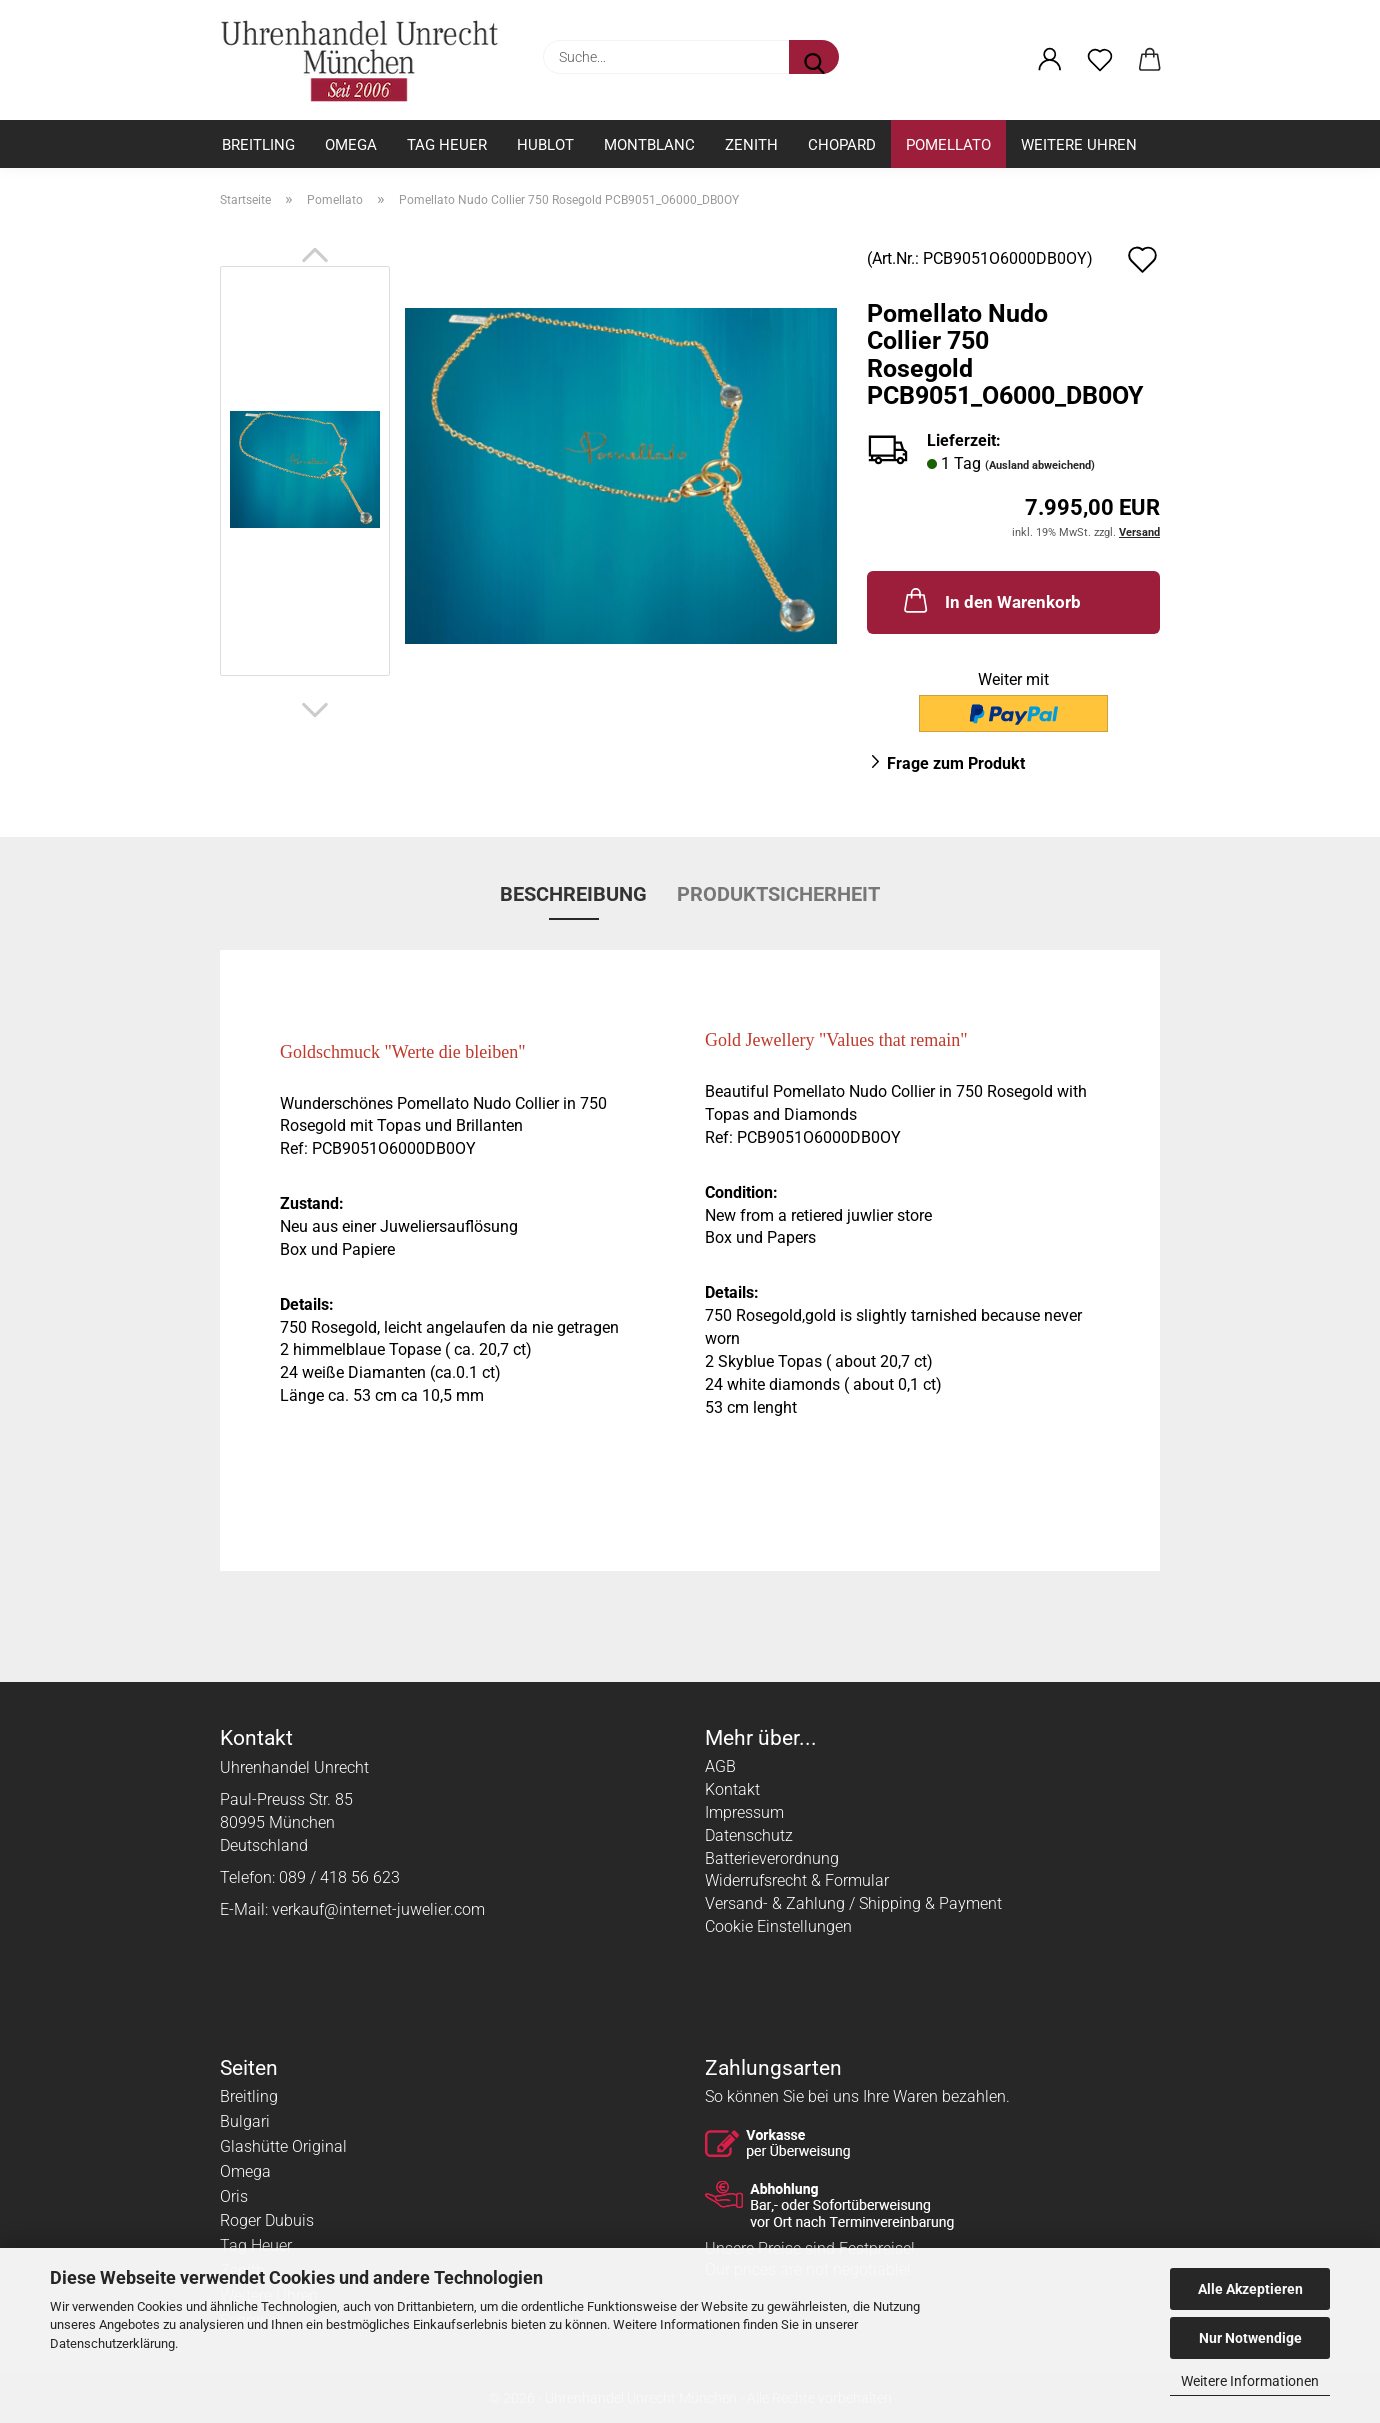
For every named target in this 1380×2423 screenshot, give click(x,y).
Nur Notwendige (1250, 2338)
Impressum (744, 1812)
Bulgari (245, 2121)
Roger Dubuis (267, 2220)
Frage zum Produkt (956, 763)
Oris (234, 2196)
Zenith (751, 145)
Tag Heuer (447, 145)
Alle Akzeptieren (1250, 2289)
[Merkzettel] (1100, 60)
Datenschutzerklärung (112, 2343)
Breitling (258, 145)
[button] (1050, 60)
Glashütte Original (283, 2146)
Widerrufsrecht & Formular (797, 1880)
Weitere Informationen (1250, 2381)
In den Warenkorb (990, 600)
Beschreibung (573, 894)
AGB (720, 1766)
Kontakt (732, 1789)
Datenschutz (749, 1835)
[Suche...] (814, 57)
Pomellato (948, 145)
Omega (351, 145)
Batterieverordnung (772, 1858)
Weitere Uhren (1079, 145)
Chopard (842, 145)
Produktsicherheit (778, 894)
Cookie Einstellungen (778, 1926)
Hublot (545, 145)
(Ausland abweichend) (1040, 465)
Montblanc (649, 145)
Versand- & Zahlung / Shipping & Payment (853, 1903)
